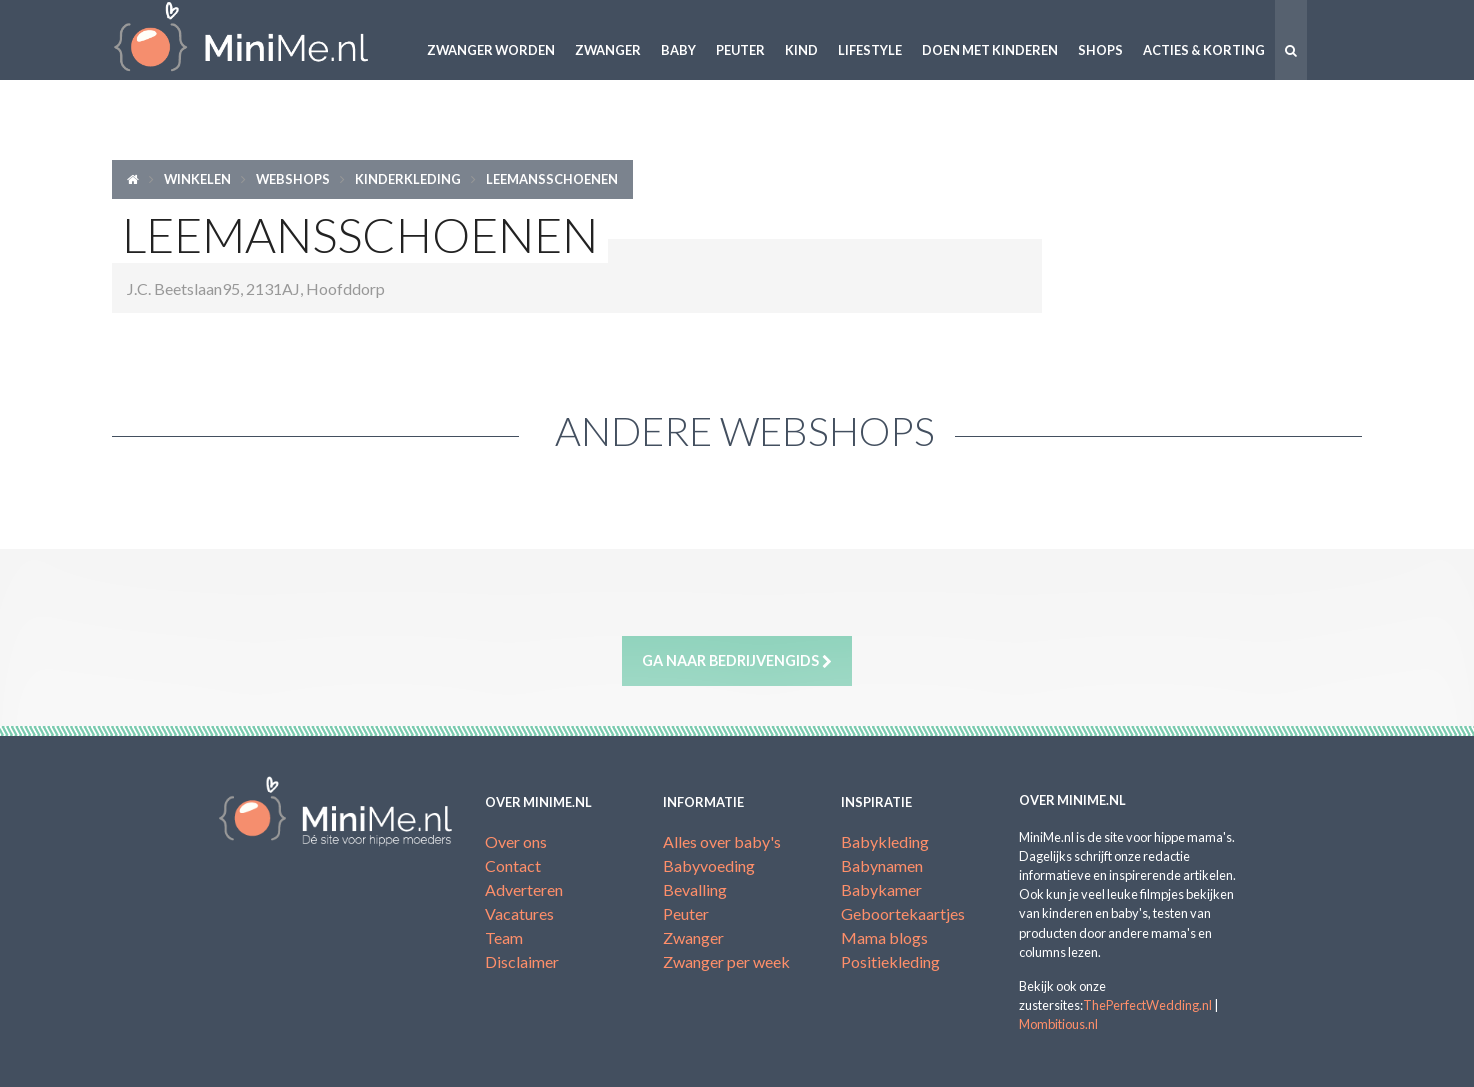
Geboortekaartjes (903, 913)
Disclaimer (522, 961)
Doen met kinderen (990, 50)
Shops (1100, 50)
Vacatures (519, 913)
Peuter (740, 50)
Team (504, 937)
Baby (678, 50)
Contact (513, 865)
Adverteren (524, 889)
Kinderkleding (408, 179)
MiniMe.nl (257, 40)
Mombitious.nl (1058, 1024)
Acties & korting (1204, 50)
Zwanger (608, 50)
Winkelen (197, 179)
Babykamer (881, 889)
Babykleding (885, 841)
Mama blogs (884, 937)
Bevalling (695, 889)
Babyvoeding (709, 865)
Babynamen (882, 865)
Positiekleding (890, 961)
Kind (801, 50)
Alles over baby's (722, 841)
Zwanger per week (726, 961)
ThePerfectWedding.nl (1147, 1005)
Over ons (516, 841)
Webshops (293, 179)
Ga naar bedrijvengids (737, 661)
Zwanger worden (491, 50)
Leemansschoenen (552, 179)
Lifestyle (870, 50)
